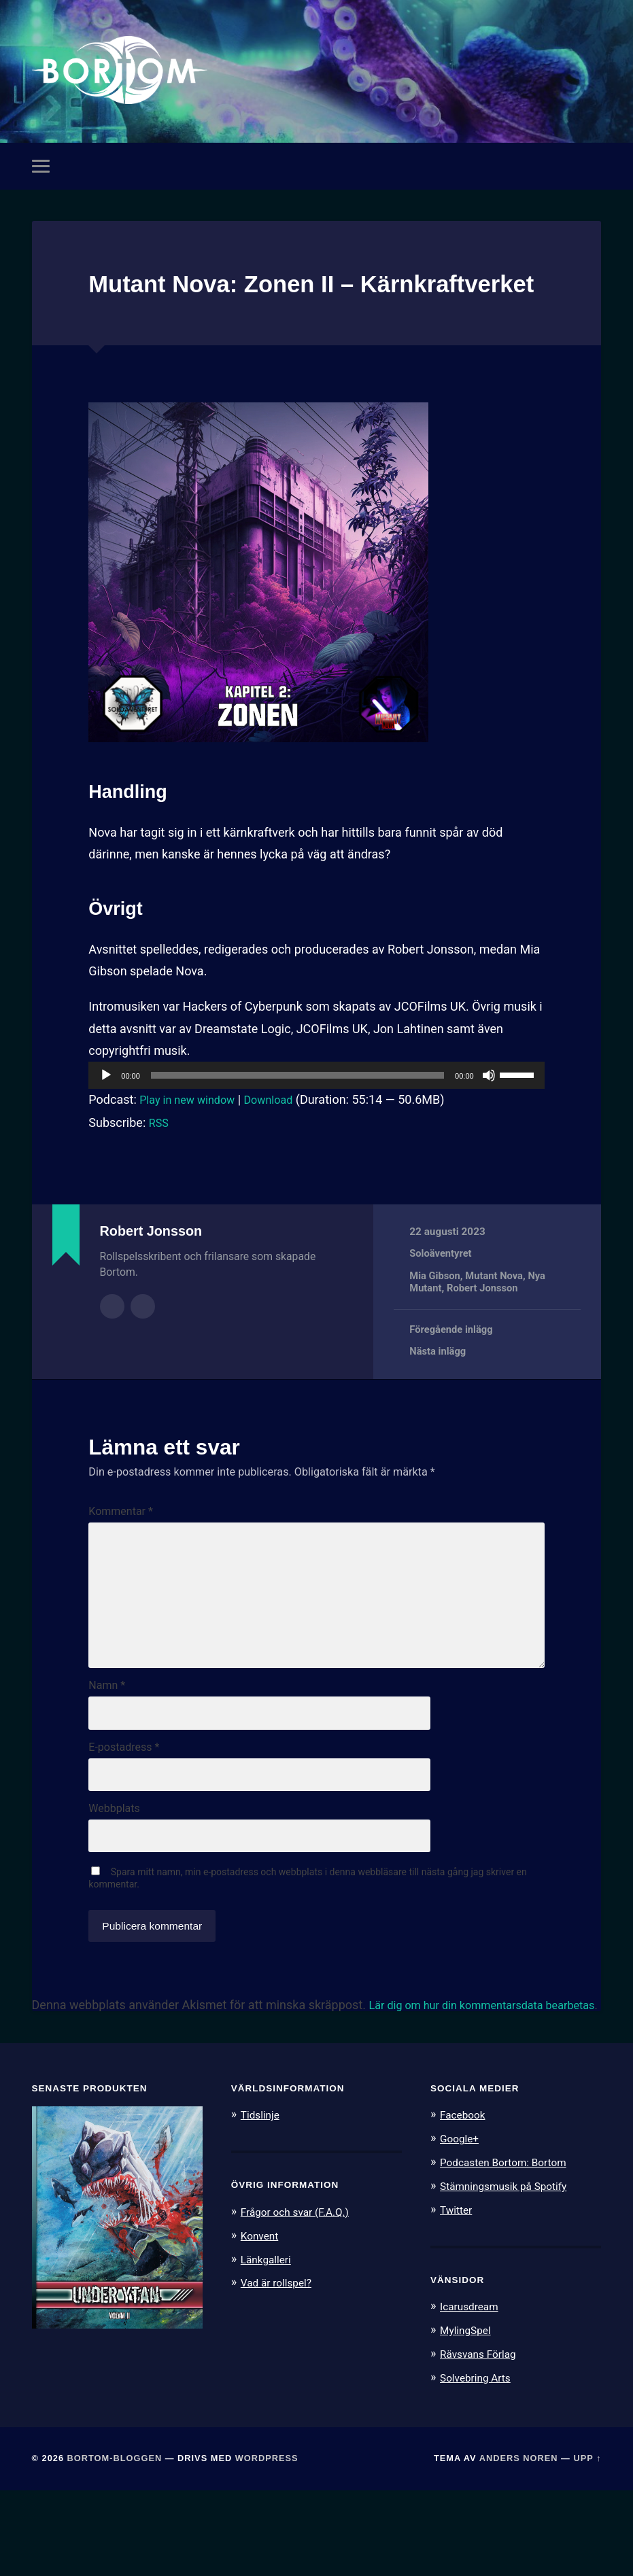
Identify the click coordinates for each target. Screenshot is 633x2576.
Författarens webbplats (143, 1348)
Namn (106, 1752)
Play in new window (192, 1142)
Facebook (465, 2204)
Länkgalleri (269, 2347)
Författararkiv (112, 1348)
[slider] (297, 1118)
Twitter (458, 2297)
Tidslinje (262, 2204)
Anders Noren (518, 2544)
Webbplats (113, 1882)
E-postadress (123, 1817)
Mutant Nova (497, 1318)
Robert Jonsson (485, 1331)
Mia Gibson (435, 1318)
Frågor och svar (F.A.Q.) (301, 2301)
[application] (316, 1118)
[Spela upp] (106, 1118)
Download (282, 1142)
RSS (160, 1165)
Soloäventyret (441, 1296)
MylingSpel (468, 2417)
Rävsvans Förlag (482, 2440)
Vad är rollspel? (280, 2371)
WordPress (266, 2544)
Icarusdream (472, 2394)
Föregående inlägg (452, 1372)
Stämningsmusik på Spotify (510, 2274)
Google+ (461, 2228)
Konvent (262, 2324)
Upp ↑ (587, 2544)
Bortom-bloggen (114, 2544)
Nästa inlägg (438, 1395)
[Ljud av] (489, 1118)
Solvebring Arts (479, 2464)
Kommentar (120, 1554)
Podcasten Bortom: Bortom (510, 2251)
